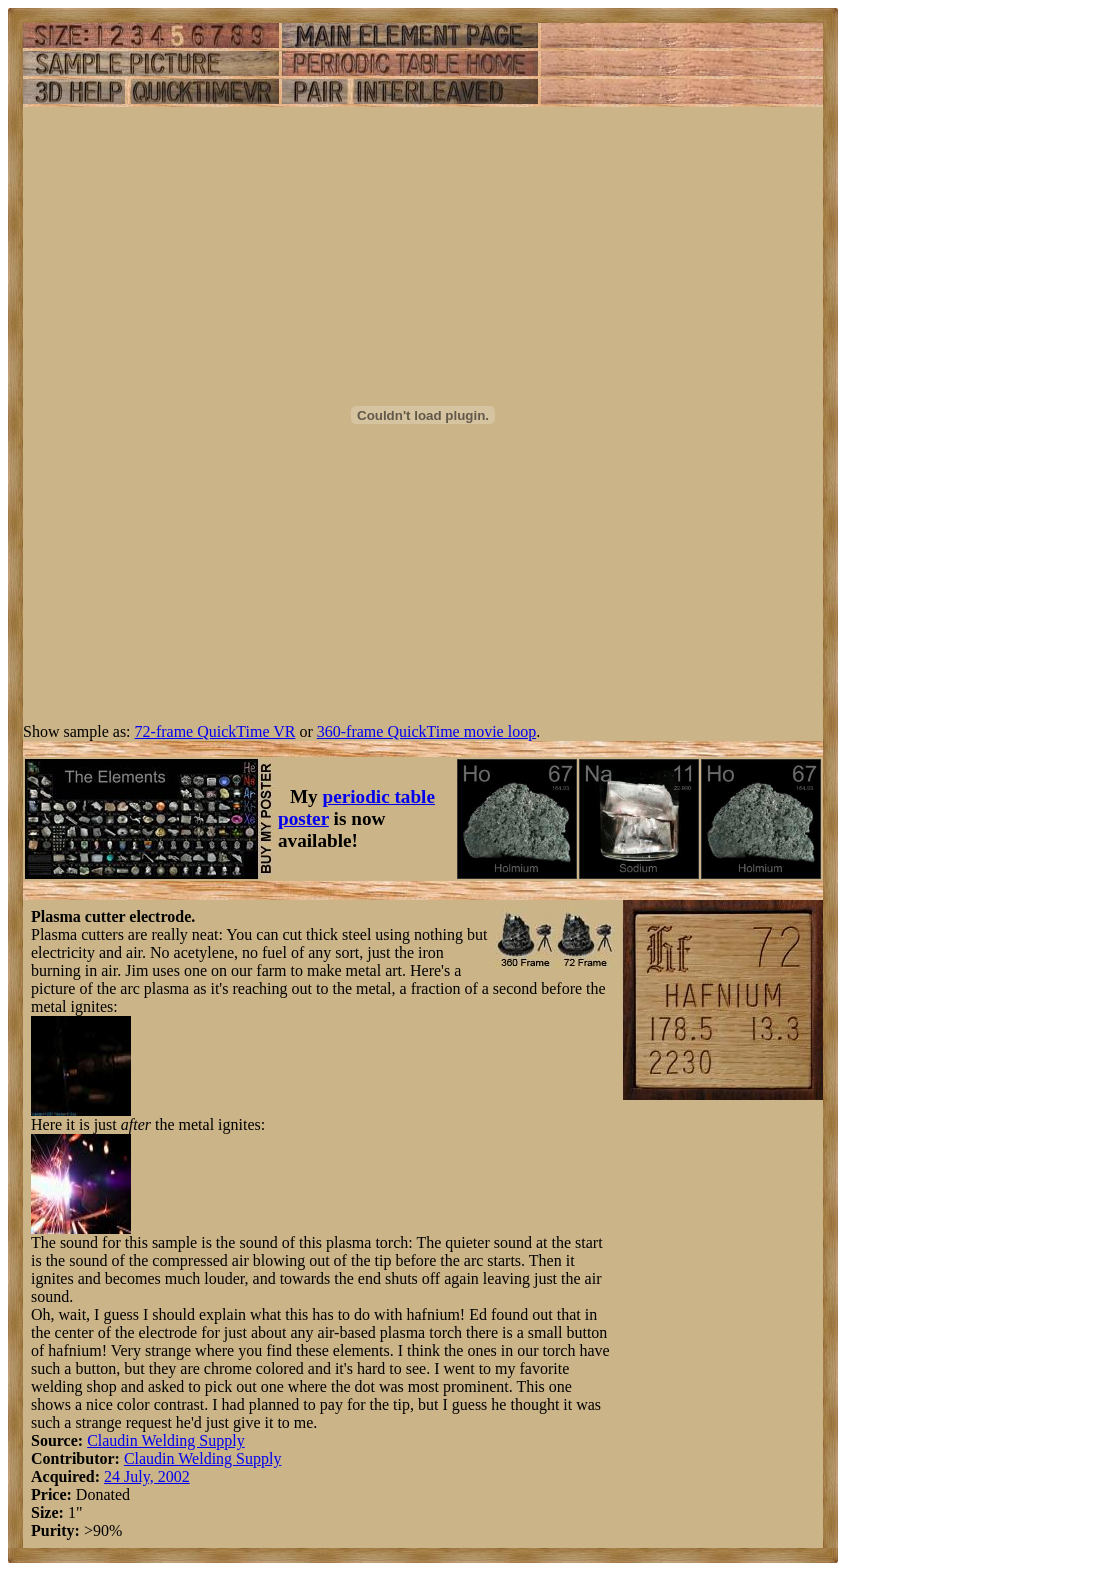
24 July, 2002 (147, 1476)
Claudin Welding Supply (166, 1440)
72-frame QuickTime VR (215, 731)
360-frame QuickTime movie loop (426, 731)
